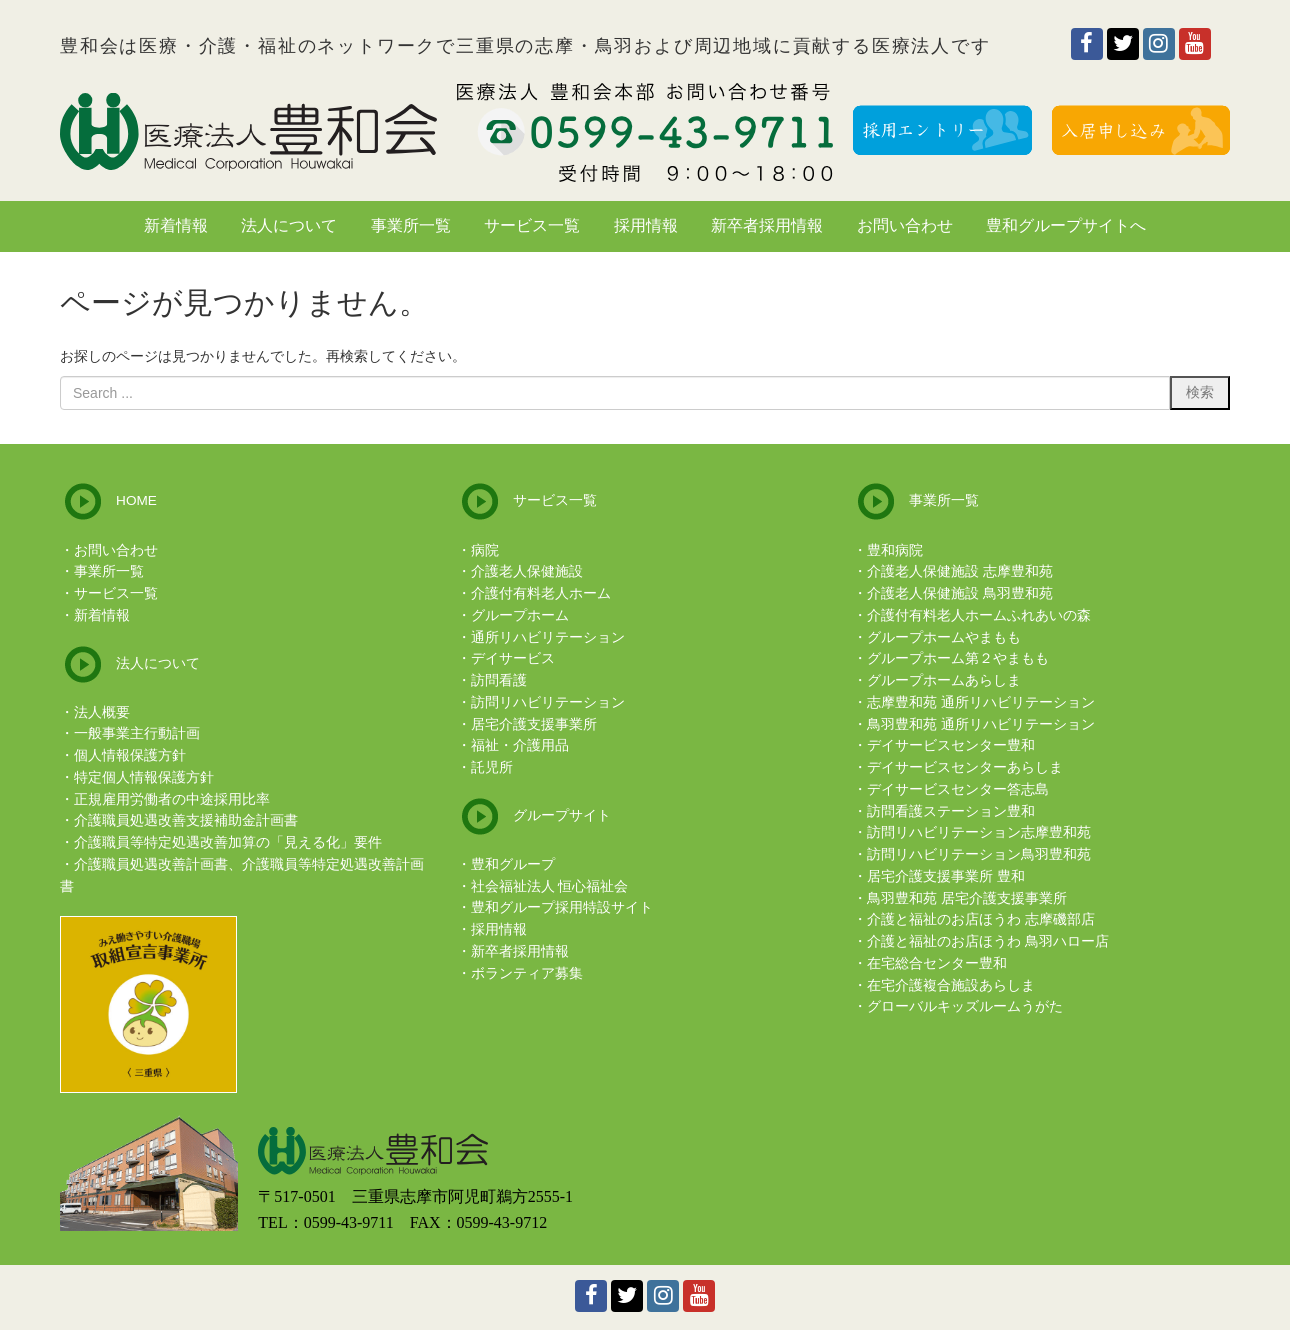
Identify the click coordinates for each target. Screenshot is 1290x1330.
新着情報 (102, 615)
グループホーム (520, 615)
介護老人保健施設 (527, 571)
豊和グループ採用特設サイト (562, 907)
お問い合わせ (116, 550)
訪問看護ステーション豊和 (951, 811)
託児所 (492, 767)
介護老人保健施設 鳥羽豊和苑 (960, 593)
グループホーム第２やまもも (958, 658)
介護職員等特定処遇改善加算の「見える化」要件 (228, 842)
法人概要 (102, 712)
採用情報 (499, 929)
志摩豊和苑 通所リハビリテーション (981, 702)
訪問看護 (499, 680)
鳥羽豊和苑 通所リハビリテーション (981, 724)
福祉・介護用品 (520, 745)
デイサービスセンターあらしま (965, 767)
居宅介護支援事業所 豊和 (946, 876)
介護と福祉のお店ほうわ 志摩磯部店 (981, 919)
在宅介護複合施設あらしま (951, 985)
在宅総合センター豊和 (937, 963)
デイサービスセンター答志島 (958, 789)
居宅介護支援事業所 (534, 724)
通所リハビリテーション (548, 637)
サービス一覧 (116, 593)
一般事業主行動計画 (137, 733)
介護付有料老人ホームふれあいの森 (979, 615)
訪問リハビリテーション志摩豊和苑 (979, 832)
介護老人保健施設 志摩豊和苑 (960, 571)
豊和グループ (513, 864)
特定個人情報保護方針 (144, 777)
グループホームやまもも (944, 637)
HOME (136, 500)
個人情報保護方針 (130, 755)
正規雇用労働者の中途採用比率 (172, 799)
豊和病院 (895, 550)
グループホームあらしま (944, 680)
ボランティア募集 (527, 973)
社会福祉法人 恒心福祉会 (550, 886)
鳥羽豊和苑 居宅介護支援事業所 (967, 898)
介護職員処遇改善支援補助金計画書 (186, 820)
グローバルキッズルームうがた (965, 1006)
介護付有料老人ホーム (541, 593)
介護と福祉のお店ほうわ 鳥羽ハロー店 (988, 941)
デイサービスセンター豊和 (951, 745)
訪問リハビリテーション (548, 702)
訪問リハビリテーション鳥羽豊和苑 (979, 854)
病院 (485, 550)
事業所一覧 (109, 571)
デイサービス (513, 658)
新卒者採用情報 (520, 951)
